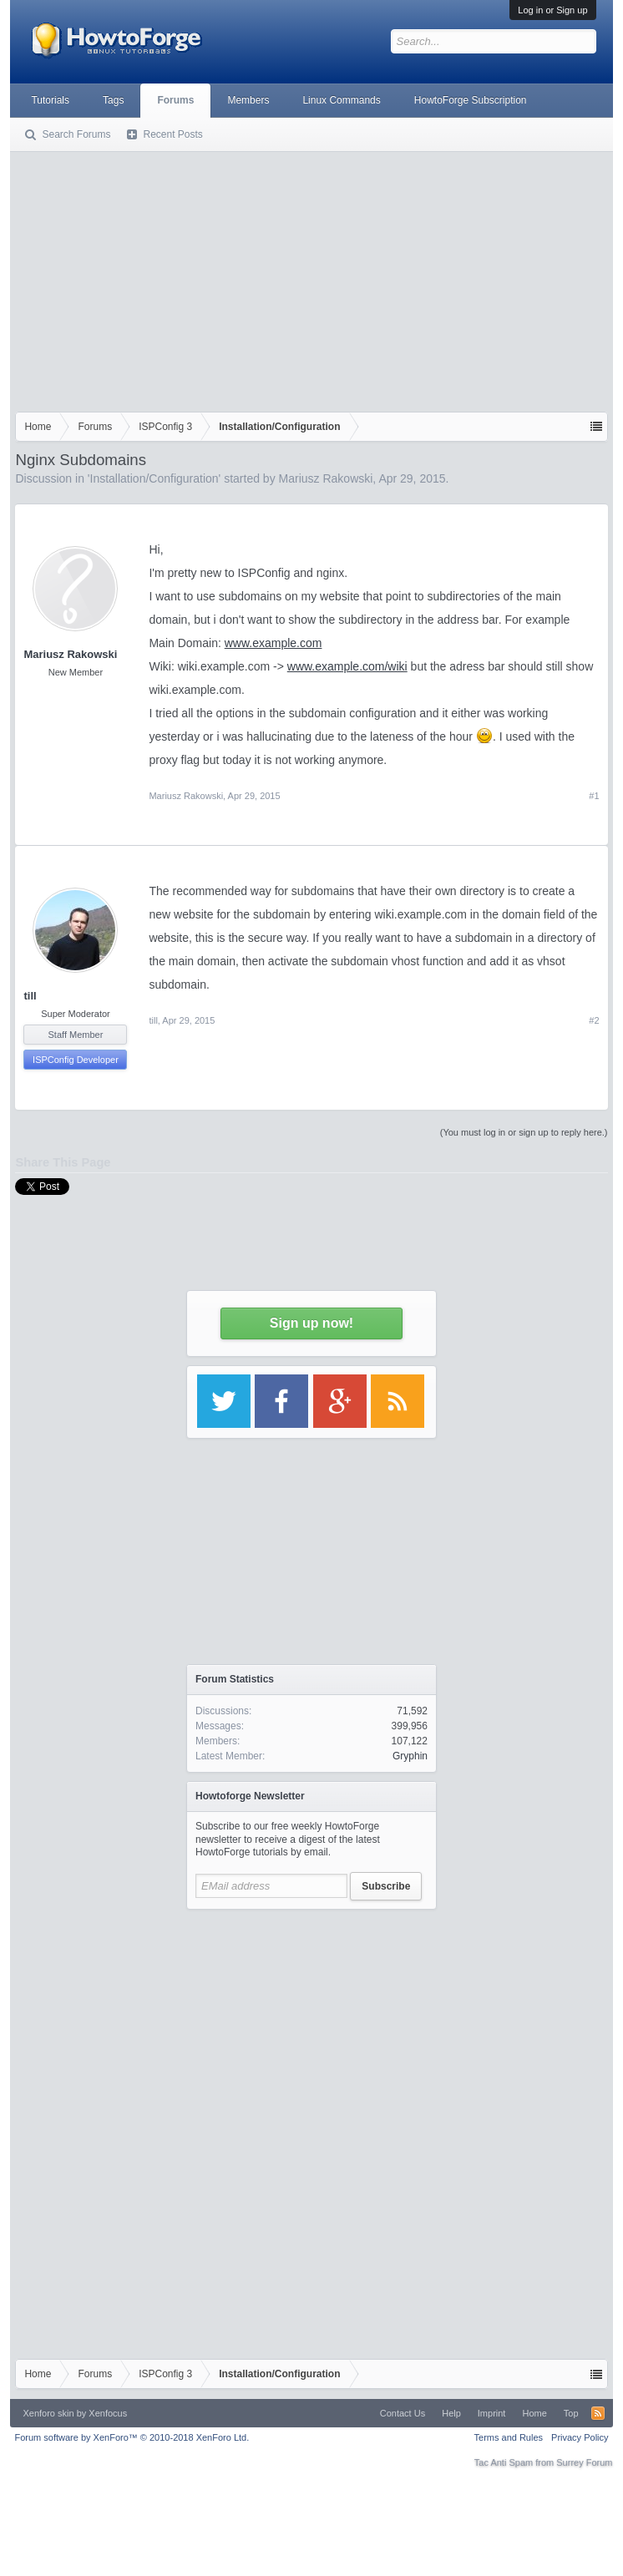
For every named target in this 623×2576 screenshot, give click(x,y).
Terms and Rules (509, 2437)
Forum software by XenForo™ (131, 2437)
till (29, 995)
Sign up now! (311, 1323)
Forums (175, 100)
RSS (598, 2413)
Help (451, 2413)
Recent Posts (172, 134)
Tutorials (50, 100)
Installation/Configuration (154, 478)
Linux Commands (341, 100)
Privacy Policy (579, 2437)
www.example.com (273, 643)
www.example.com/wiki (347, 666)
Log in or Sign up (552, 10)
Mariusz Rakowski (326, 478)
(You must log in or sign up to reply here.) (524, 1132)
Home (534, 2413)
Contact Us (402, 2413)
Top (571, 2413)
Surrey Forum (584, 2462)
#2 (594, 1020)
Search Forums (76, 134)
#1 (594, 796)
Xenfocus (108, 2413)
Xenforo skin (48, 2413)
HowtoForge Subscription (470, 100)
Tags (113, 100)
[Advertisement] (311, 278)
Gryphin (410, 1756)
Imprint (492, 2413)
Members (248, 100)
